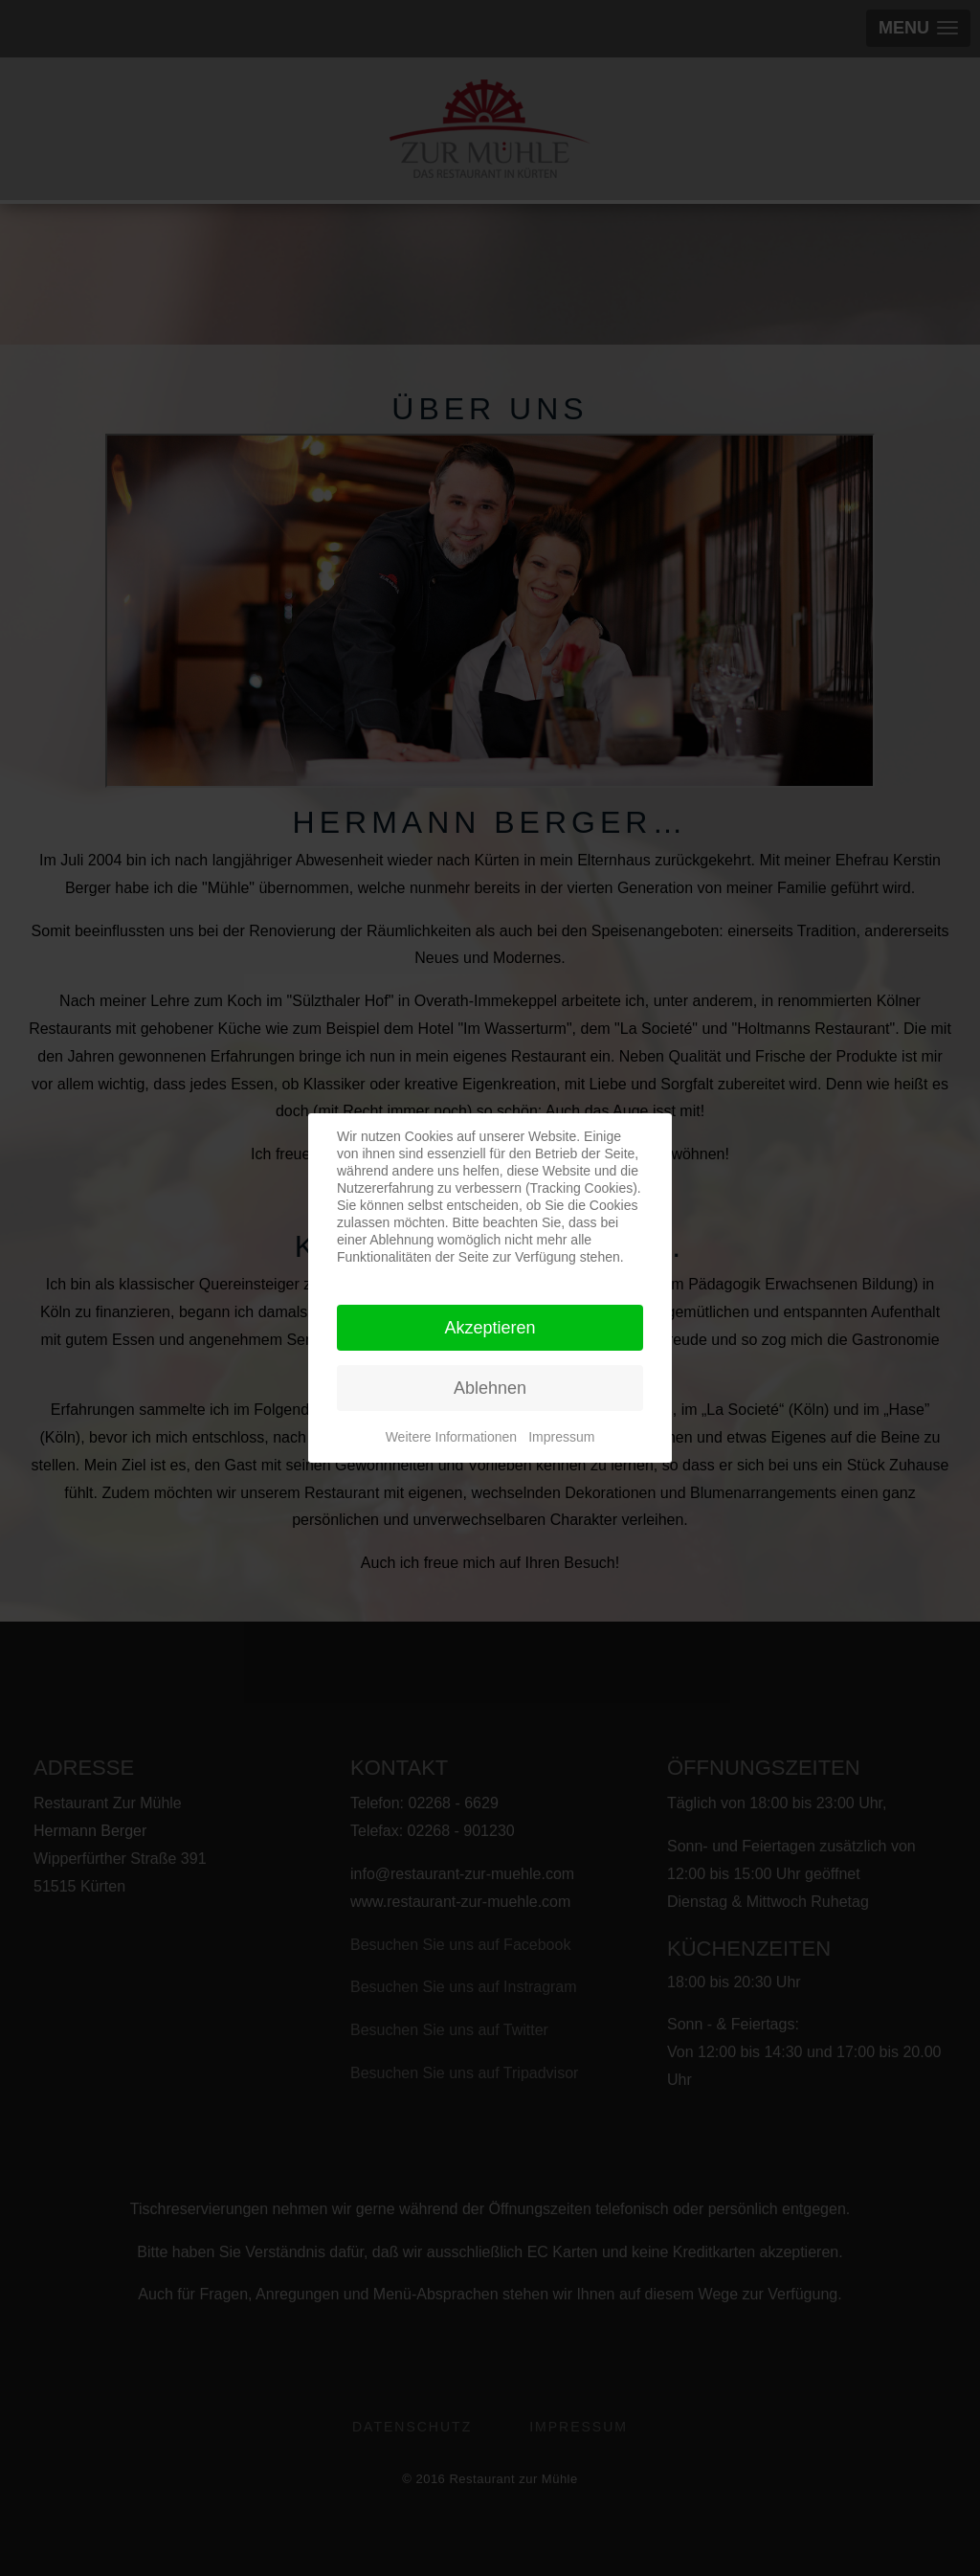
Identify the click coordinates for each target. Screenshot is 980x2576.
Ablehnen (490, 1388)
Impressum (561, 1437)
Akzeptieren (489, 1327)
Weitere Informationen (451, 1437)
